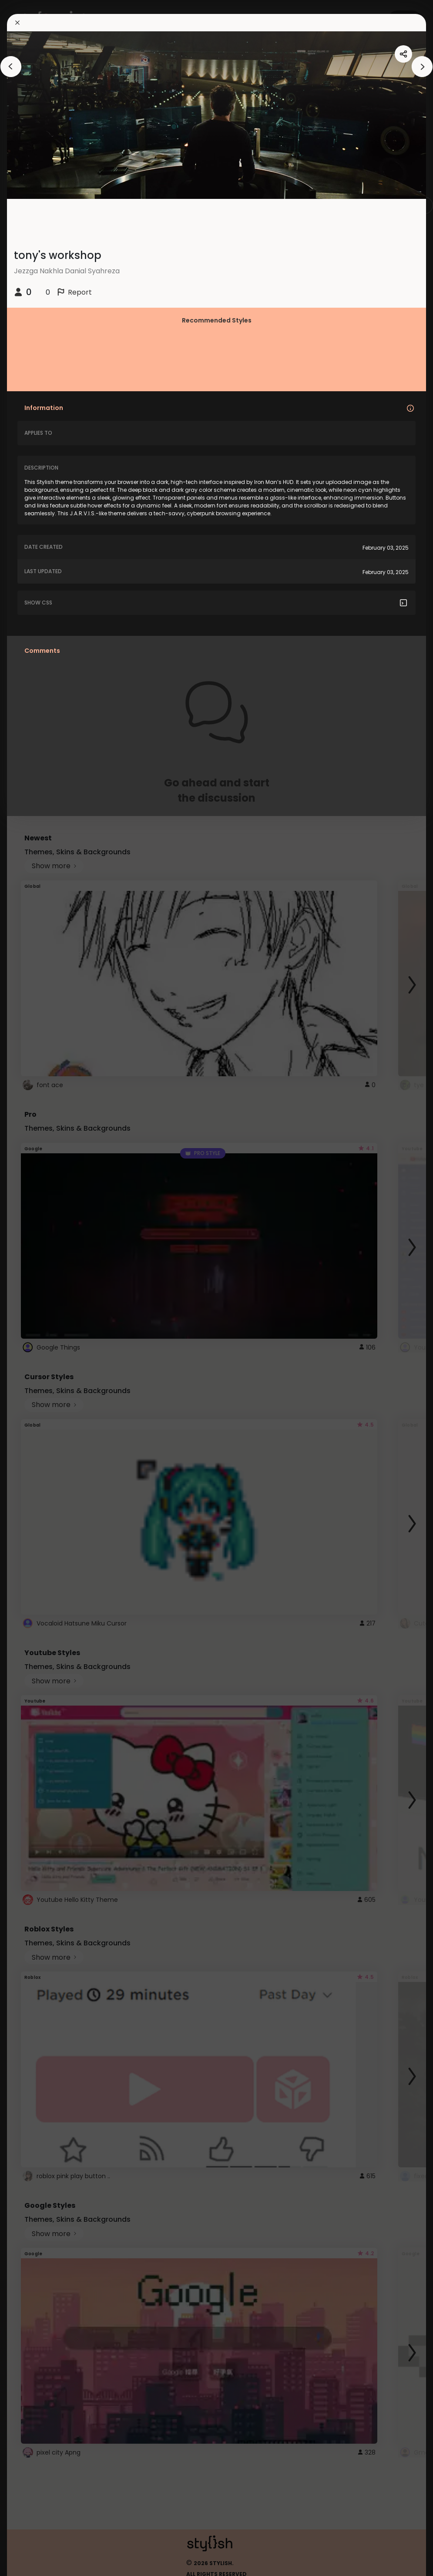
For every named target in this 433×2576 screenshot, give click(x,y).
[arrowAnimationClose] (11, 66)
